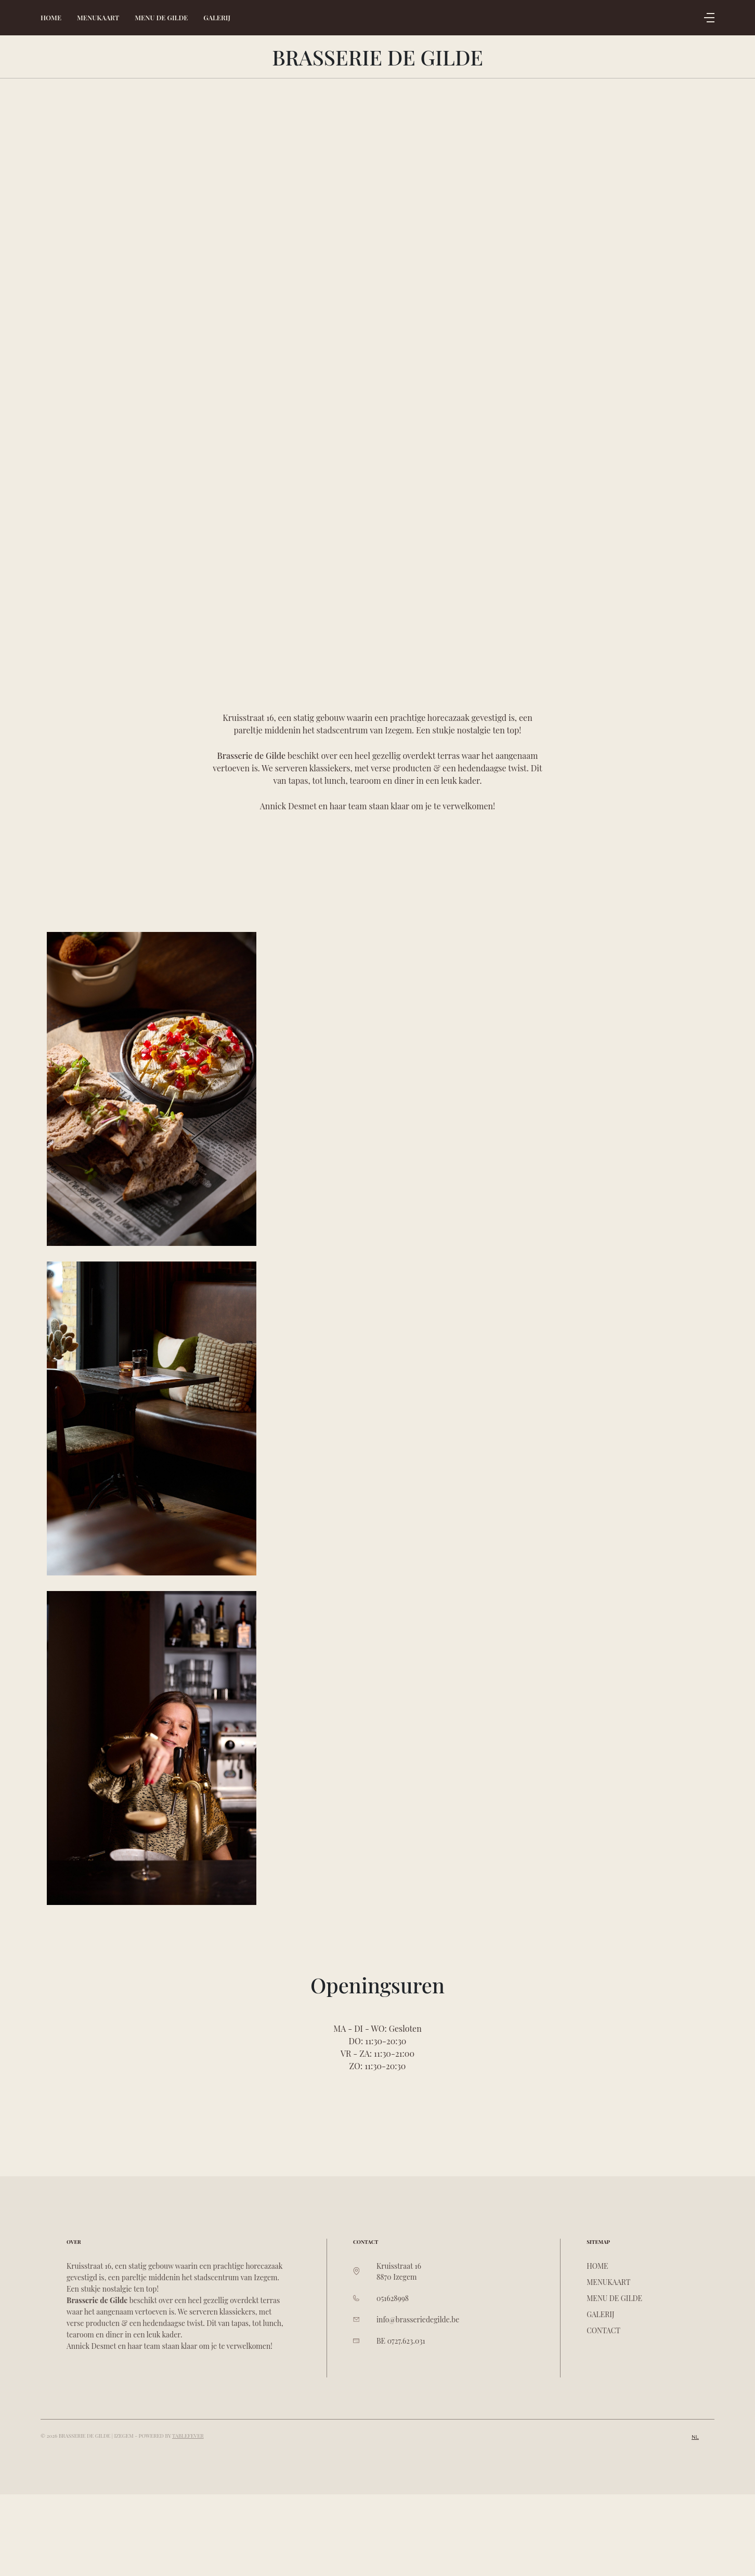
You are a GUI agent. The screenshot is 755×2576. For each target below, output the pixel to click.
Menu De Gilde (161, 17)
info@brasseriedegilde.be (417, 2319)
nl (695, 2437)
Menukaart (98, 17)
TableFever (188, 2435)
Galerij (216, 17)
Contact (603, 2330)
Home (51, 17)
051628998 (392, 2298)
